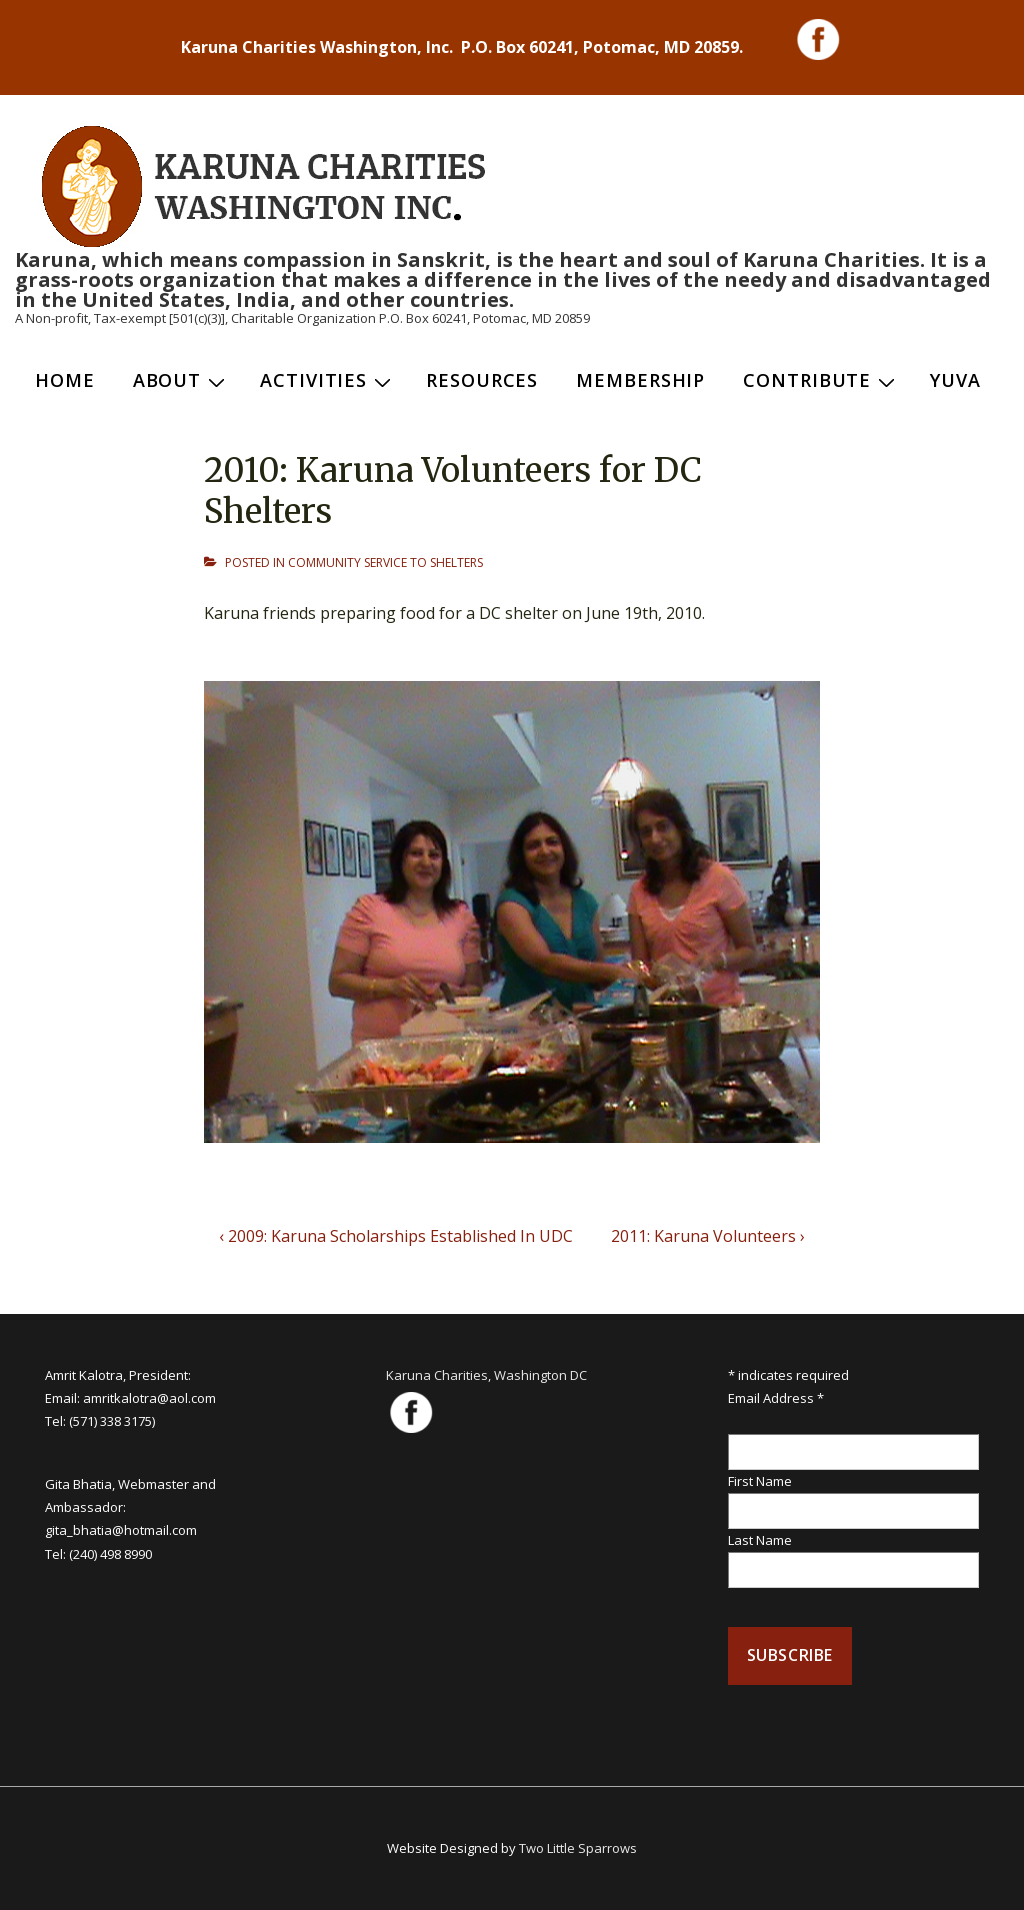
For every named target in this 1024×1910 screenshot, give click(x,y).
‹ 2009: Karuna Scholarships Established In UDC (396, 1236)
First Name (760, 1481)
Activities (328, 380)
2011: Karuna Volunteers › (708, 1236)
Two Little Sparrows (578, 1848)
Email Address (776, 1398)
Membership (640, 380)
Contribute (821, 380)
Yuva (955, 380)
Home (65, 380)
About (182, 380)
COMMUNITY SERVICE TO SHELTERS (385, 562)
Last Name (760, 1540)
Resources (482, 380)
